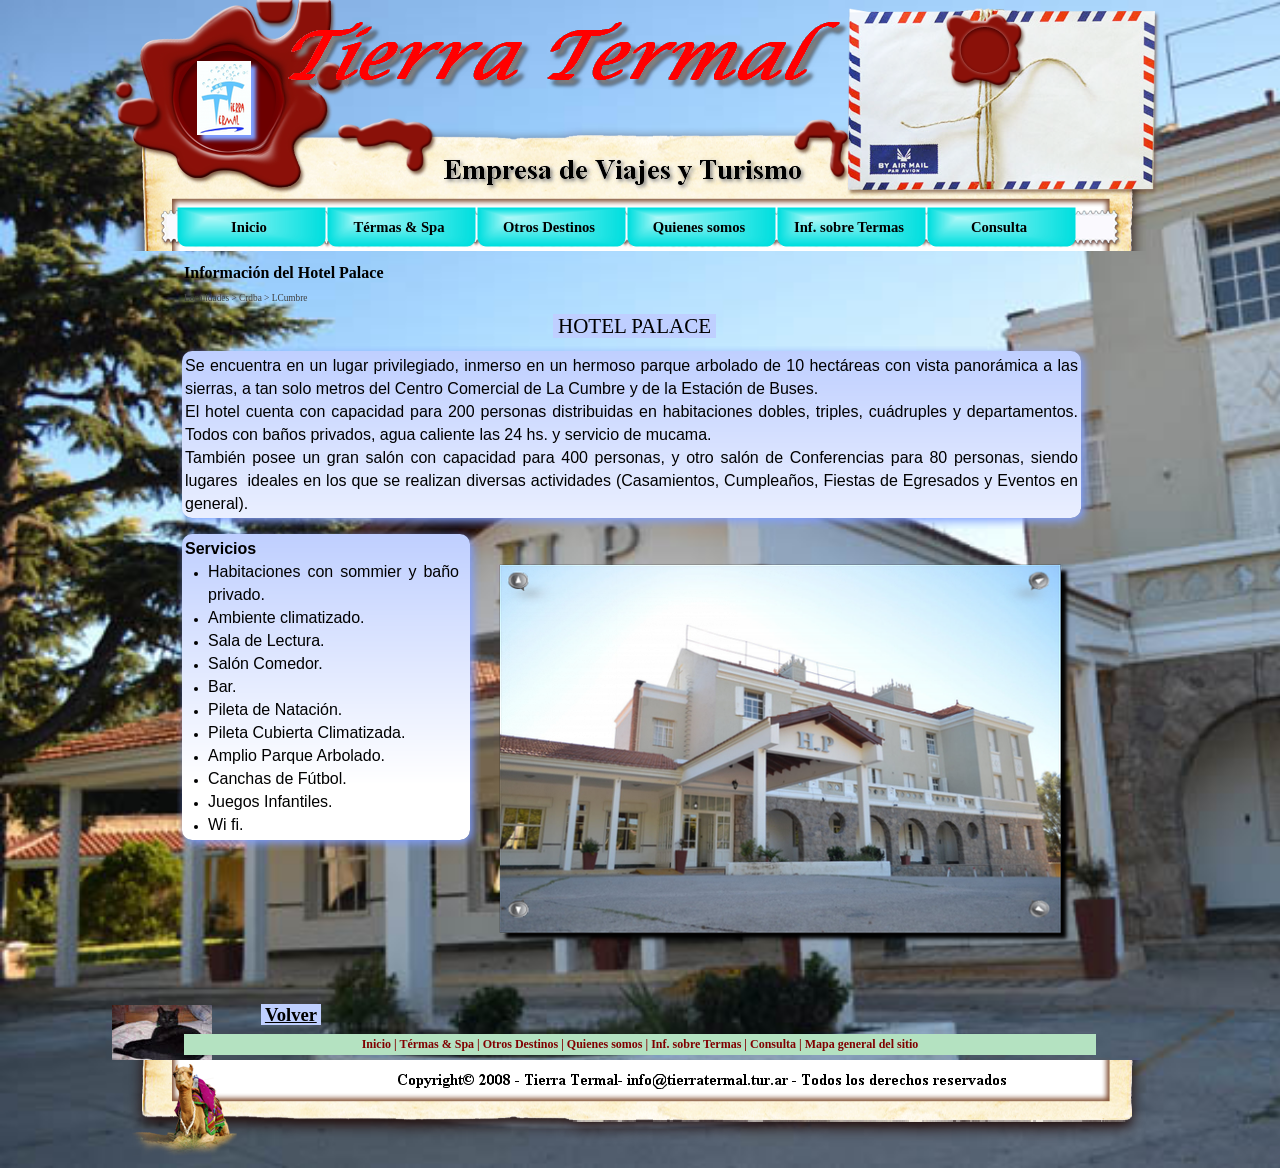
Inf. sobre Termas (696, 1044)
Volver (291, 1014)
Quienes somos (605, 1044)
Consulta (773, 1044)
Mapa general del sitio (862, 1044)
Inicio (376, 1044)
